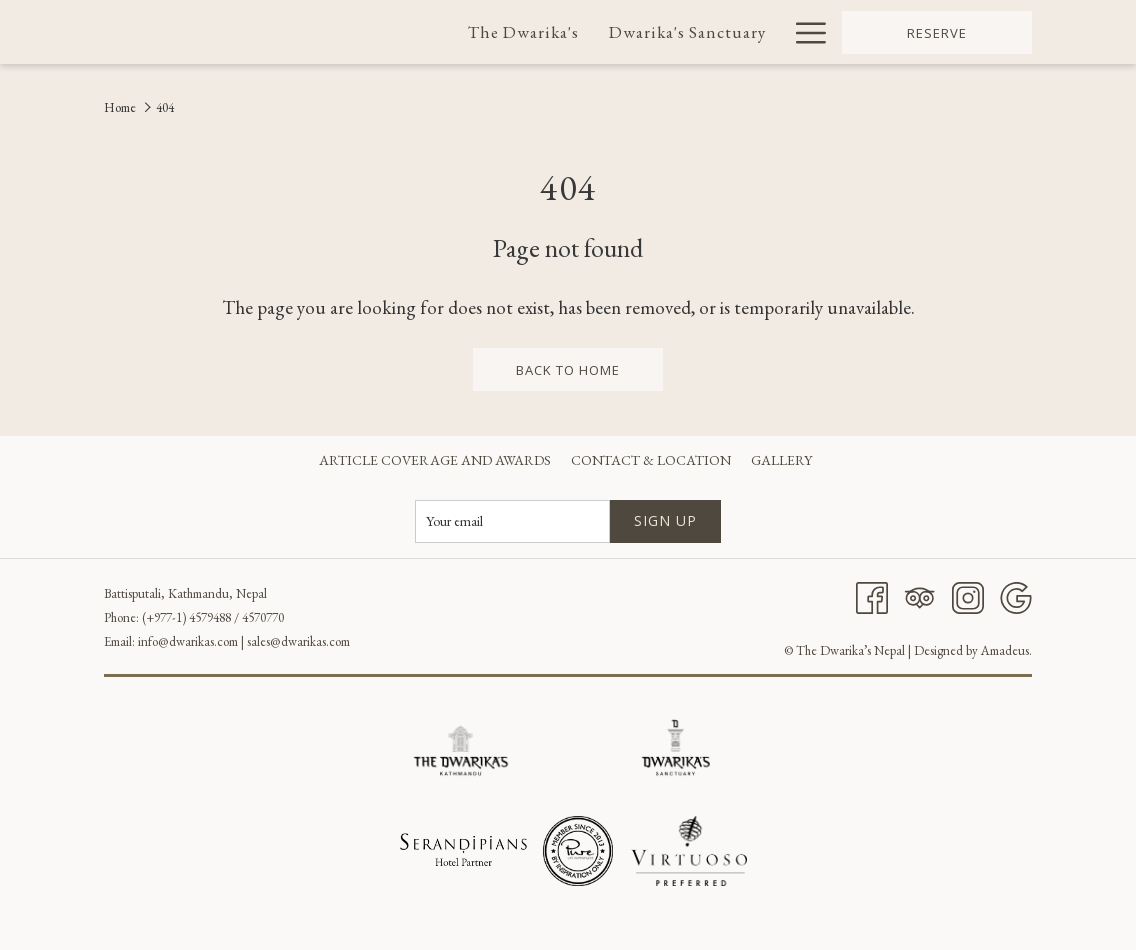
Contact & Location (651, 460)
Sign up (665, 520)
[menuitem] (524, 32)
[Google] (1016, 595)
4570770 (263, 617)
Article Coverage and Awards (435, 460)
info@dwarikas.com (188, 641)
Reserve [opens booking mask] (937, 33)
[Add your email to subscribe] (512, 521)
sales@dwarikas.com (298, 641)
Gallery (781, 460)
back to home (568, 370)
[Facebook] (872, 595)
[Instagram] (968, 595)
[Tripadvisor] (920, 595)
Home (120, 107)
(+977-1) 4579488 (186, 617)
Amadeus (1005, 650)
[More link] (803, 32)
